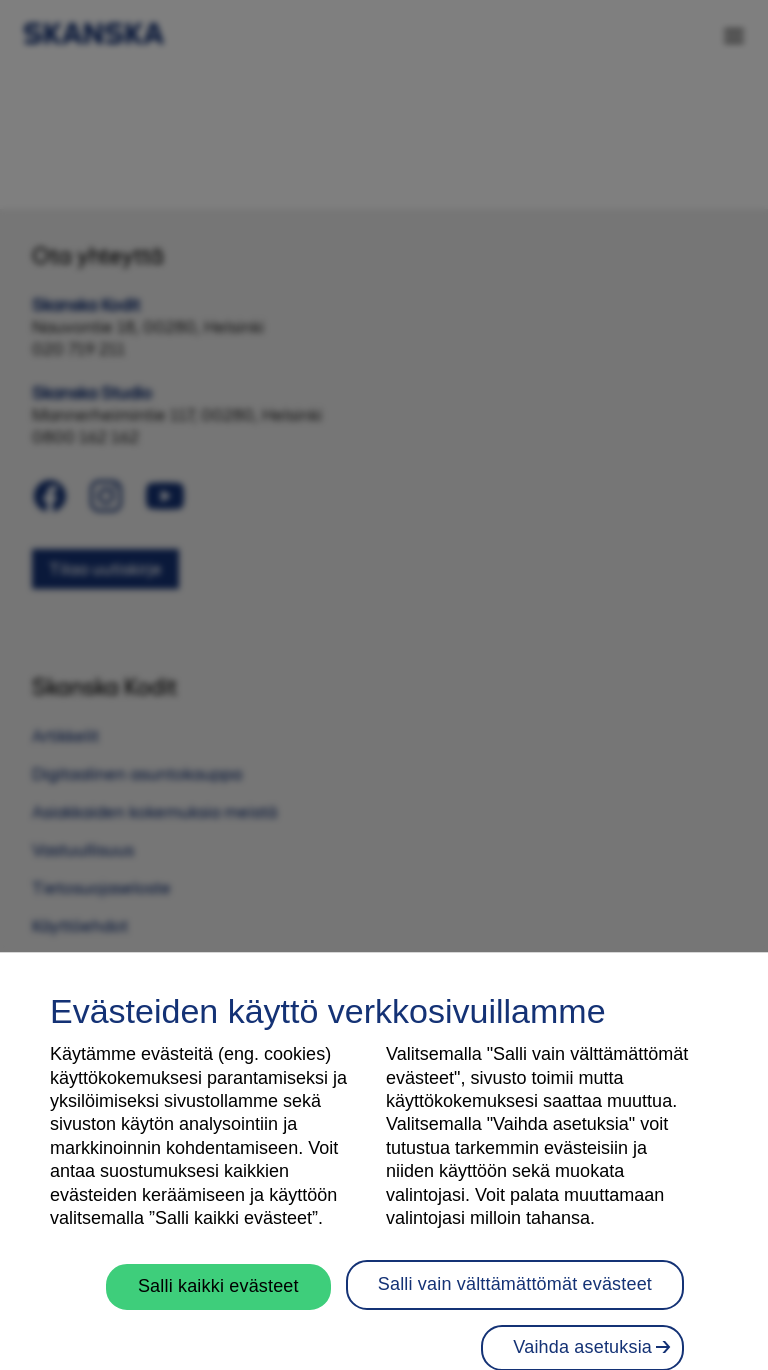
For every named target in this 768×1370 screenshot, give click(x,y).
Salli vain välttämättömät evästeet (515, 1296)
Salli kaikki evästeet (218, 1298)
